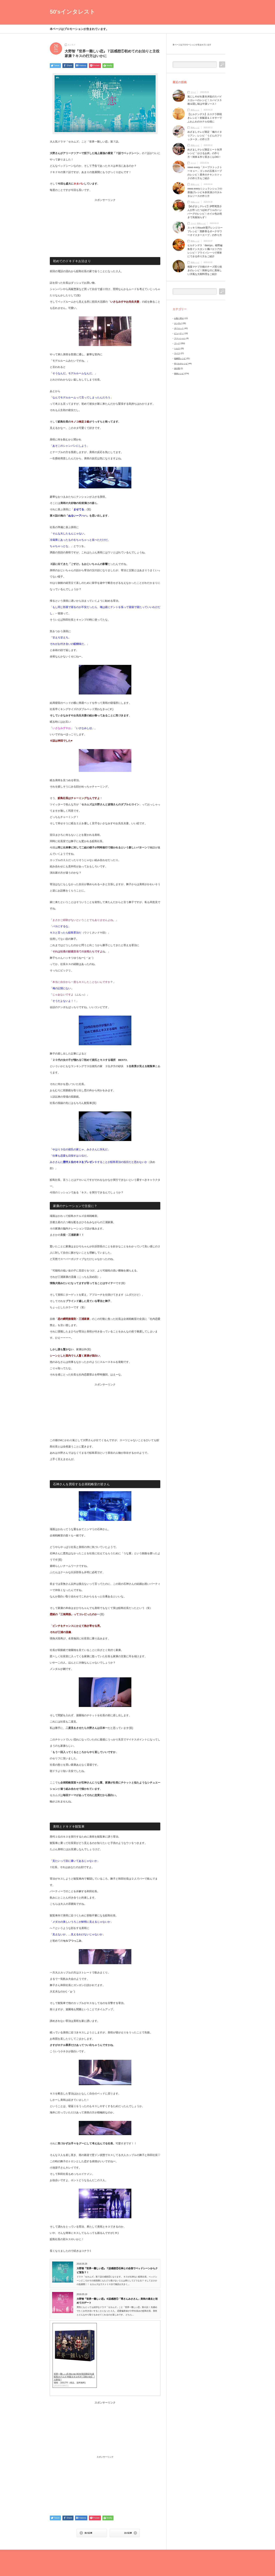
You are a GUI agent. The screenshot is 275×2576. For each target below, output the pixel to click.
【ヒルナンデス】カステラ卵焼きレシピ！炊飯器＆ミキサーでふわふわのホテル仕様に (204, 118)
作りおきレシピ (181, 363)
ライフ (177, 353)
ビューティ (179, 333)
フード (193, 92)
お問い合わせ (219, 12)
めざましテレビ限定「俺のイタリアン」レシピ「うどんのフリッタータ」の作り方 (204, 135)
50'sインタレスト (72, 12)
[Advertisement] (105, 226)
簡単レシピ (195, 110)
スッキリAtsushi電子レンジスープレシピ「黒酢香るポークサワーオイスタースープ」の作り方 (205, 231)
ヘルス (177, 348)
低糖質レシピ (180, 358)
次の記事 (128, 2533)
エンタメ (71, 45)
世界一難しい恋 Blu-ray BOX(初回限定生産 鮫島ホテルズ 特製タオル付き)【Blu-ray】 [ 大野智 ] (74, 2377)
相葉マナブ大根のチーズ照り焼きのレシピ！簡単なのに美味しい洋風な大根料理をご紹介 (204, 270)
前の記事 (88, 2533)
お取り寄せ (179, 318)
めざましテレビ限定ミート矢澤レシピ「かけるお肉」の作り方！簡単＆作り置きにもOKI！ (204, 153)
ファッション (180, 338)
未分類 (177, 368)
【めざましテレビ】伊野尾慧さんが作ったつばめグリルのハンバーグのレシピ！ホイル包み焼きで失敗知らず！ (204, 212)
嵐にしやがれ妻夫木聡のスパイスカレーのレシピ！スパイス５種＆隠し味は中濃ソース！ (204, 100)
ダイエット (179, 328)
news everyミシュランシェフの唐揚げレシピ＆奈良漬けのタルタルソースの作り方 (204, 192)
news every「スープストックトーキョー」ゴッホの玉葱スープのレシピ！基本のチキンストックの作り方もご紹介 (204, 173)
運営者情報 (204, 12)
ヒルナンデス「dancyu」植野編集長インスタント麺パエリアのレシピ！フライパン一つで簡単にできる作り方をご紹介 (204, 251)
